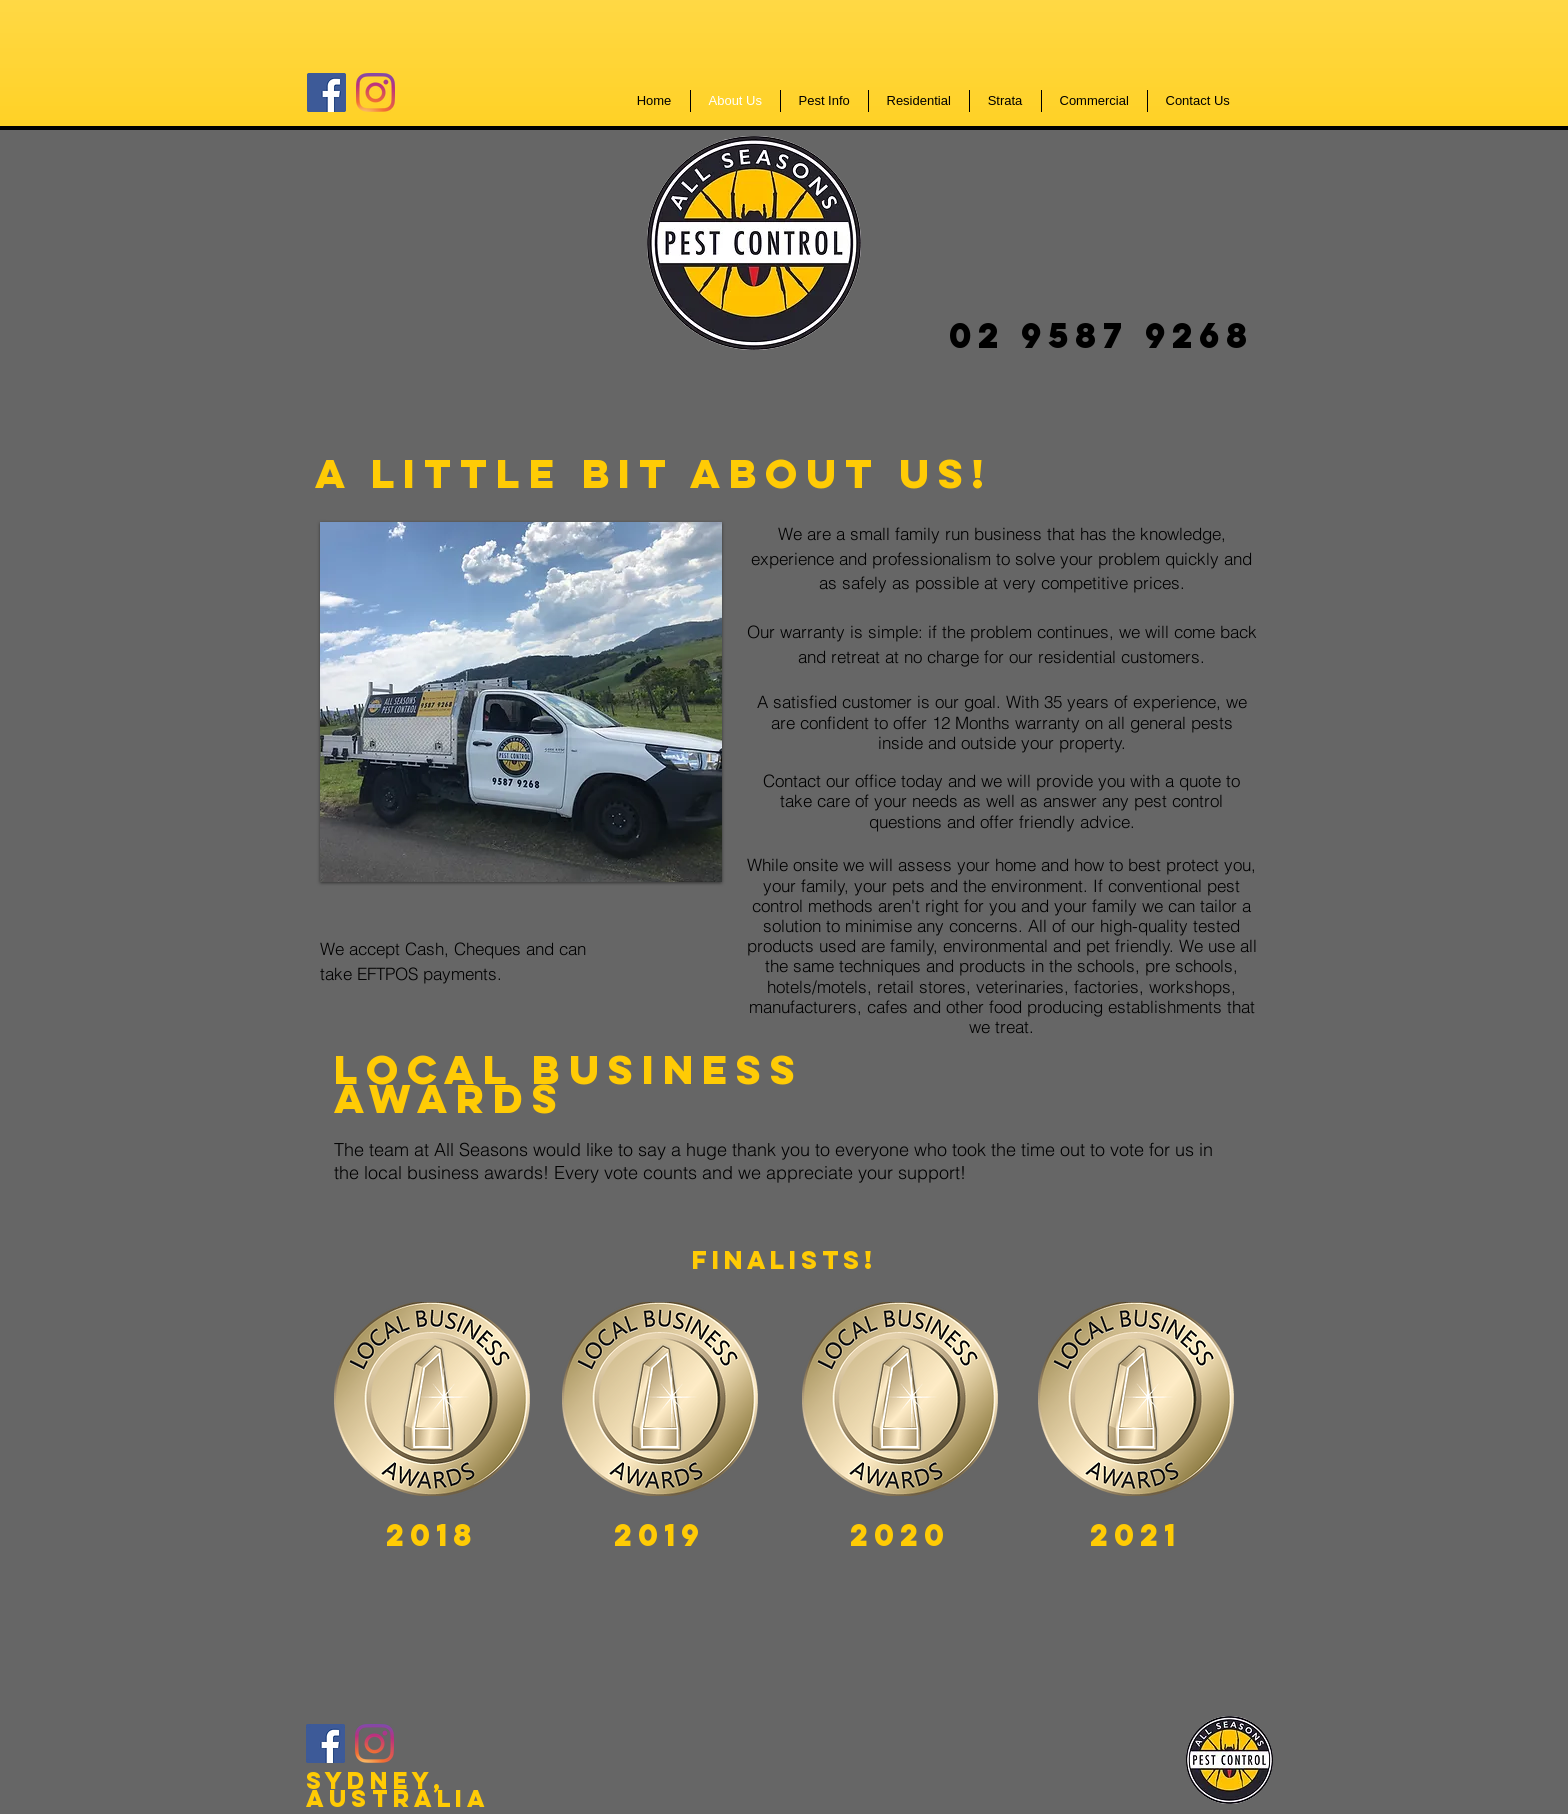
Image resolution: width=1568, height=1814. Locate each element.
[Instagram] (375, 92)
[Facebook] (326, 92)
